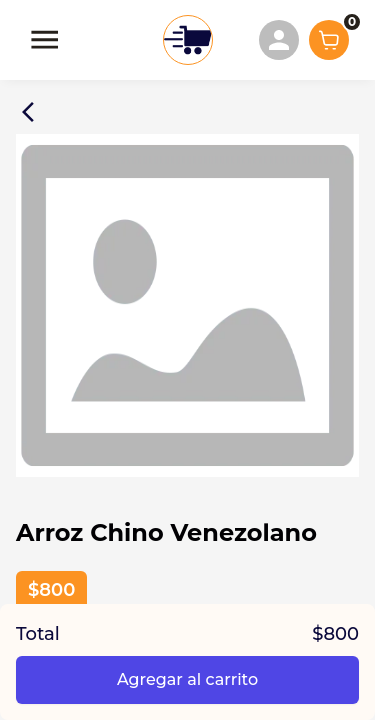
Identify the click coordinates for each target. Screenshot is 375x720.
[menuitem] (279, 40)
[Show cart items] (329, 40)
